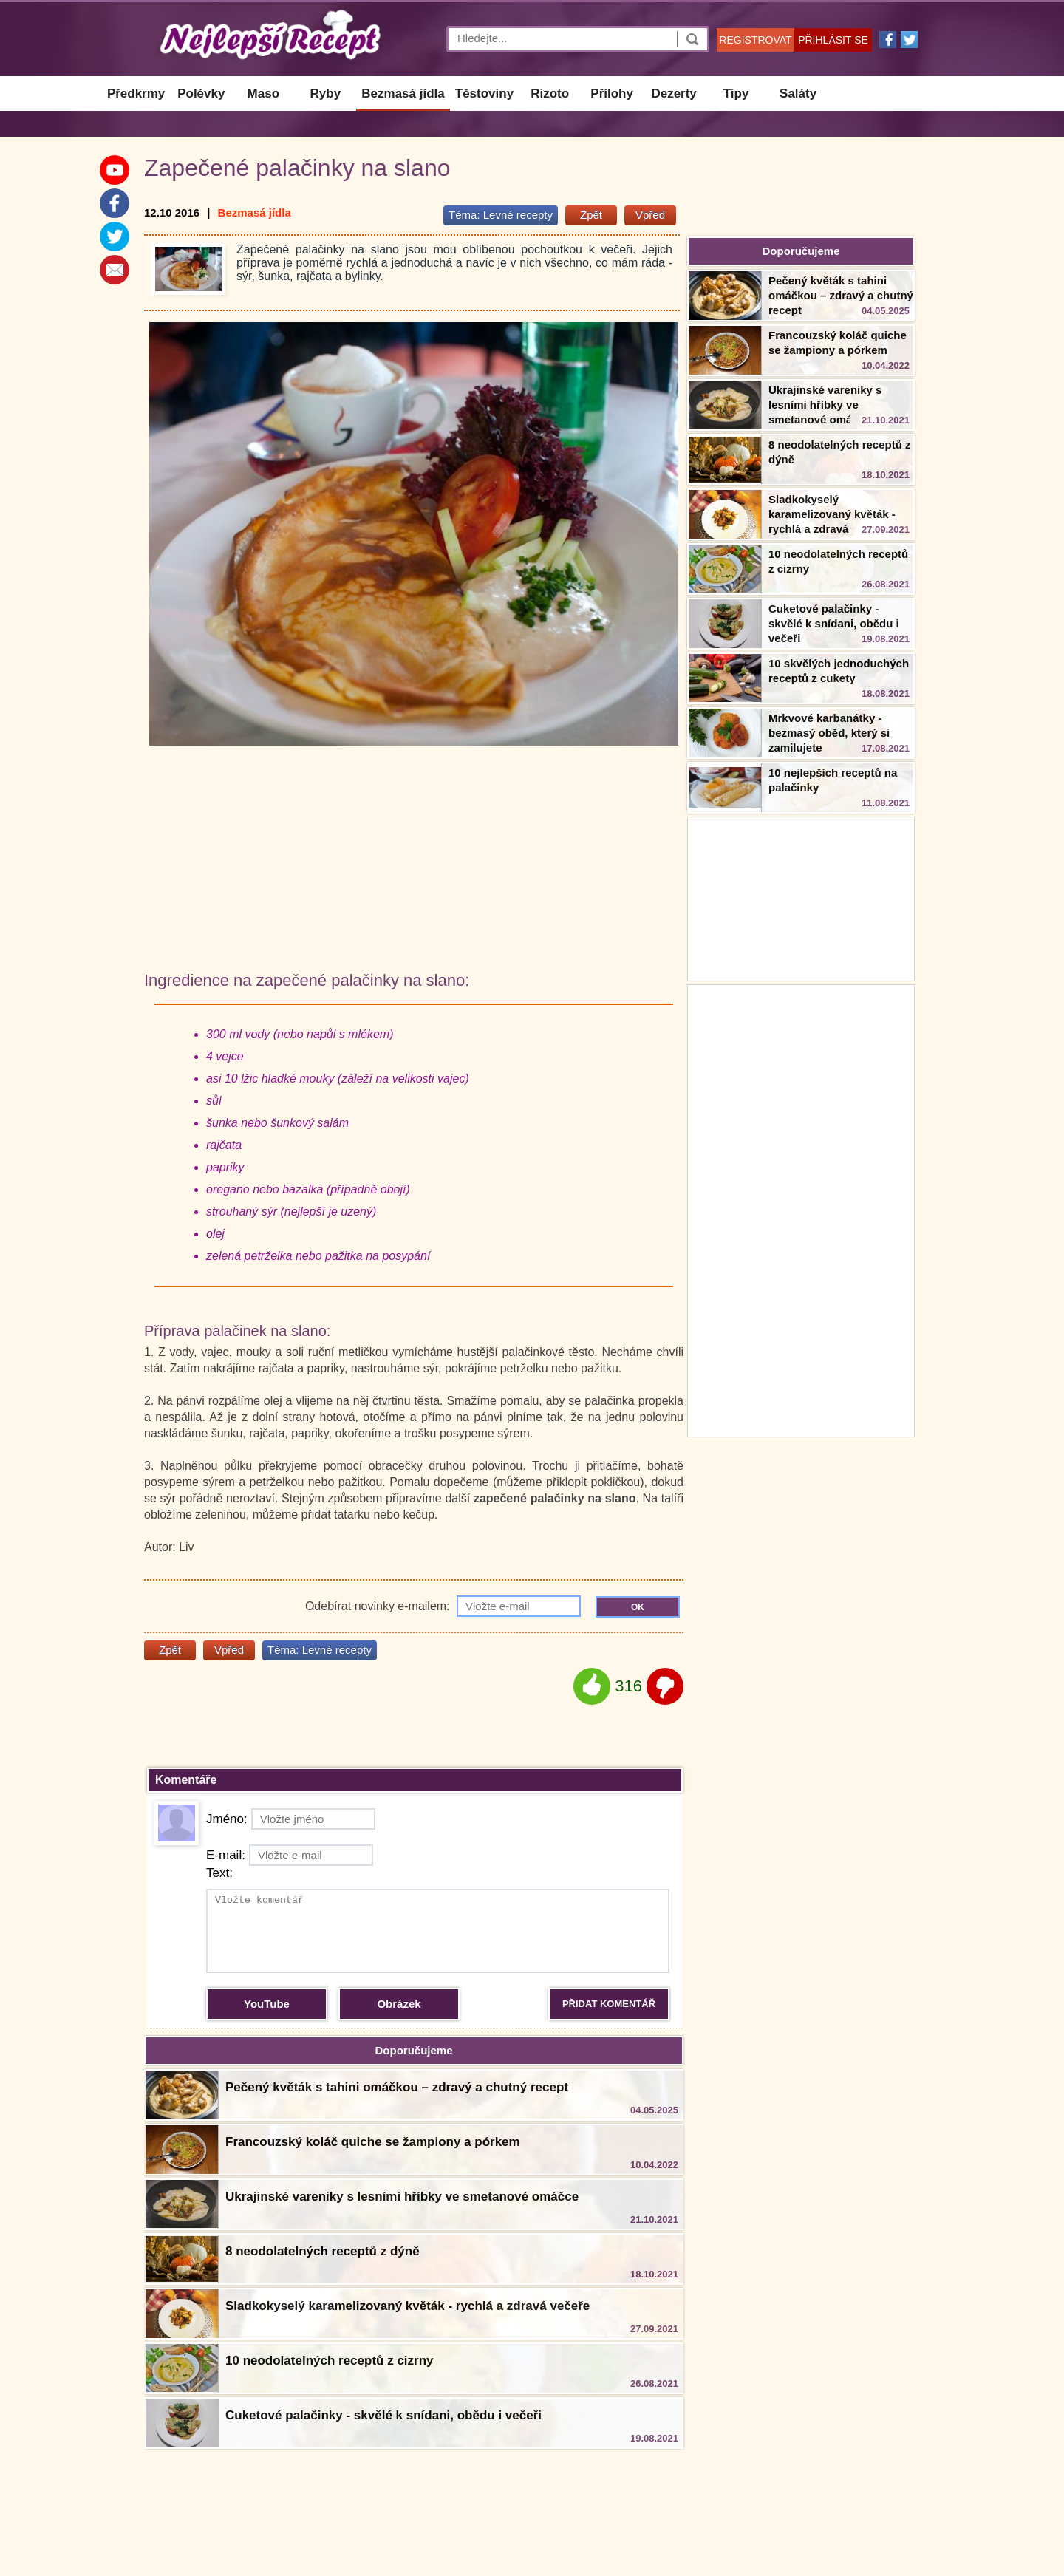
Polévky (201, 93)
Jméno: (290, 1819)
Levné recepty (518, 214)
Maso (263, 93)
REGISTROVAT (755, 40)
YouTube (267, 2003)
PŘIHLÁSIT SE (833, 40)
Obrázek (398, 2003)
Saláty (798, 93)
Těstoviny (484, 93)
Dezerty (673, 93)
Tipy (736, 93)
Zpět (591, 214)
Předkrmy (136, 93)
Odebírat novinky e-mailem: (443, 1606)
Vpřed (650, 214)
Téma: (501, 214)
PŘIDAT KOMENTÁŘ (608, 2003)
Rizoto (550, 93)
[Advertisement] (801, 1209)
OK (637, 1607)
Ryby (325, 93)
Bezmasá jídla (402, 93)
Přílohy (611, 93)
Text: (219, 1873)
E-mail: (289, 1855)
